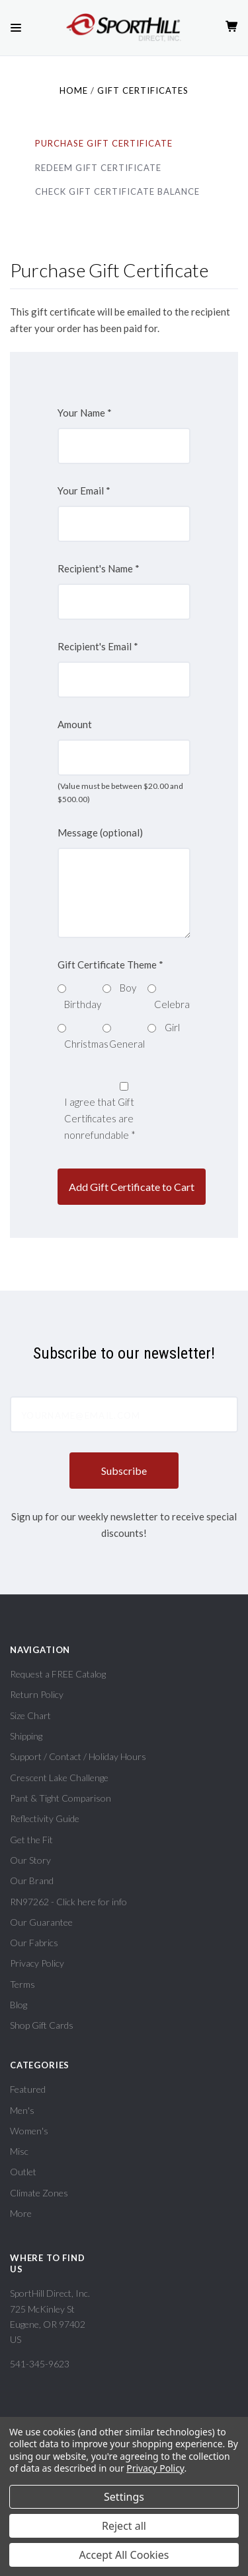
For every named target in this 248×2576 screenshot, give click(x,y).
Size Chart (30, 1715)
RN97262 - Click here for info (68, 1901)
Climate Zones (39, 2192)
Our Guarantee (41, 1922)
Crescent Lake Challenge (59, 1777)
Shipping (26, 1736)
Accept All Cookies (124, 2555)
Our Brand (32, 1880)
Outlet (23, 2171)
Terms (22, 1984)
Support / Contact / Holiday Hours (78, 1756)
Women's (29, 2130)
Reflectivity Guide (44, 1818)
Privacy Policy (37, 1963)
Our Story (30, 1860)
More (21, 2213)
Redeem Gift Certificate (98, 167)
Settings (124, 2497)
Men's (22, 2110)
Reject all (124, 2526)
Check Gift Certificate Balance (117, 191)
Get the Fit (31, 1839)
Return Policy (36, 1694)
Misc (19, 2151)
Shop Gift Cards (41, 2025)
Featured (28, 2089)
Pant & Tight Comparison (60, 1798)
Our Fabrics (34, 1942)
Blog (18, 2004)
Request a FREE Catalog (58, 1673)
